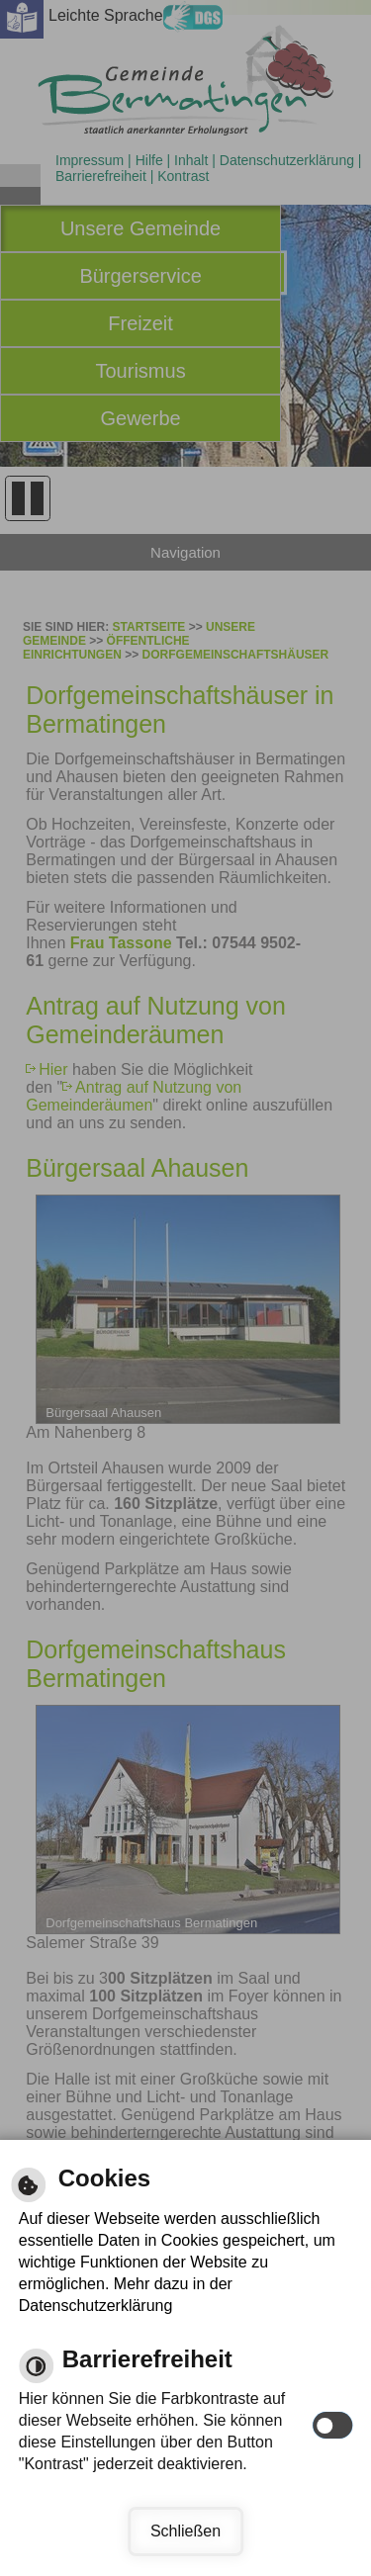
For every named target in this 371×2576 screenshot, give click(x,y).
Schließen (185, 2531)
